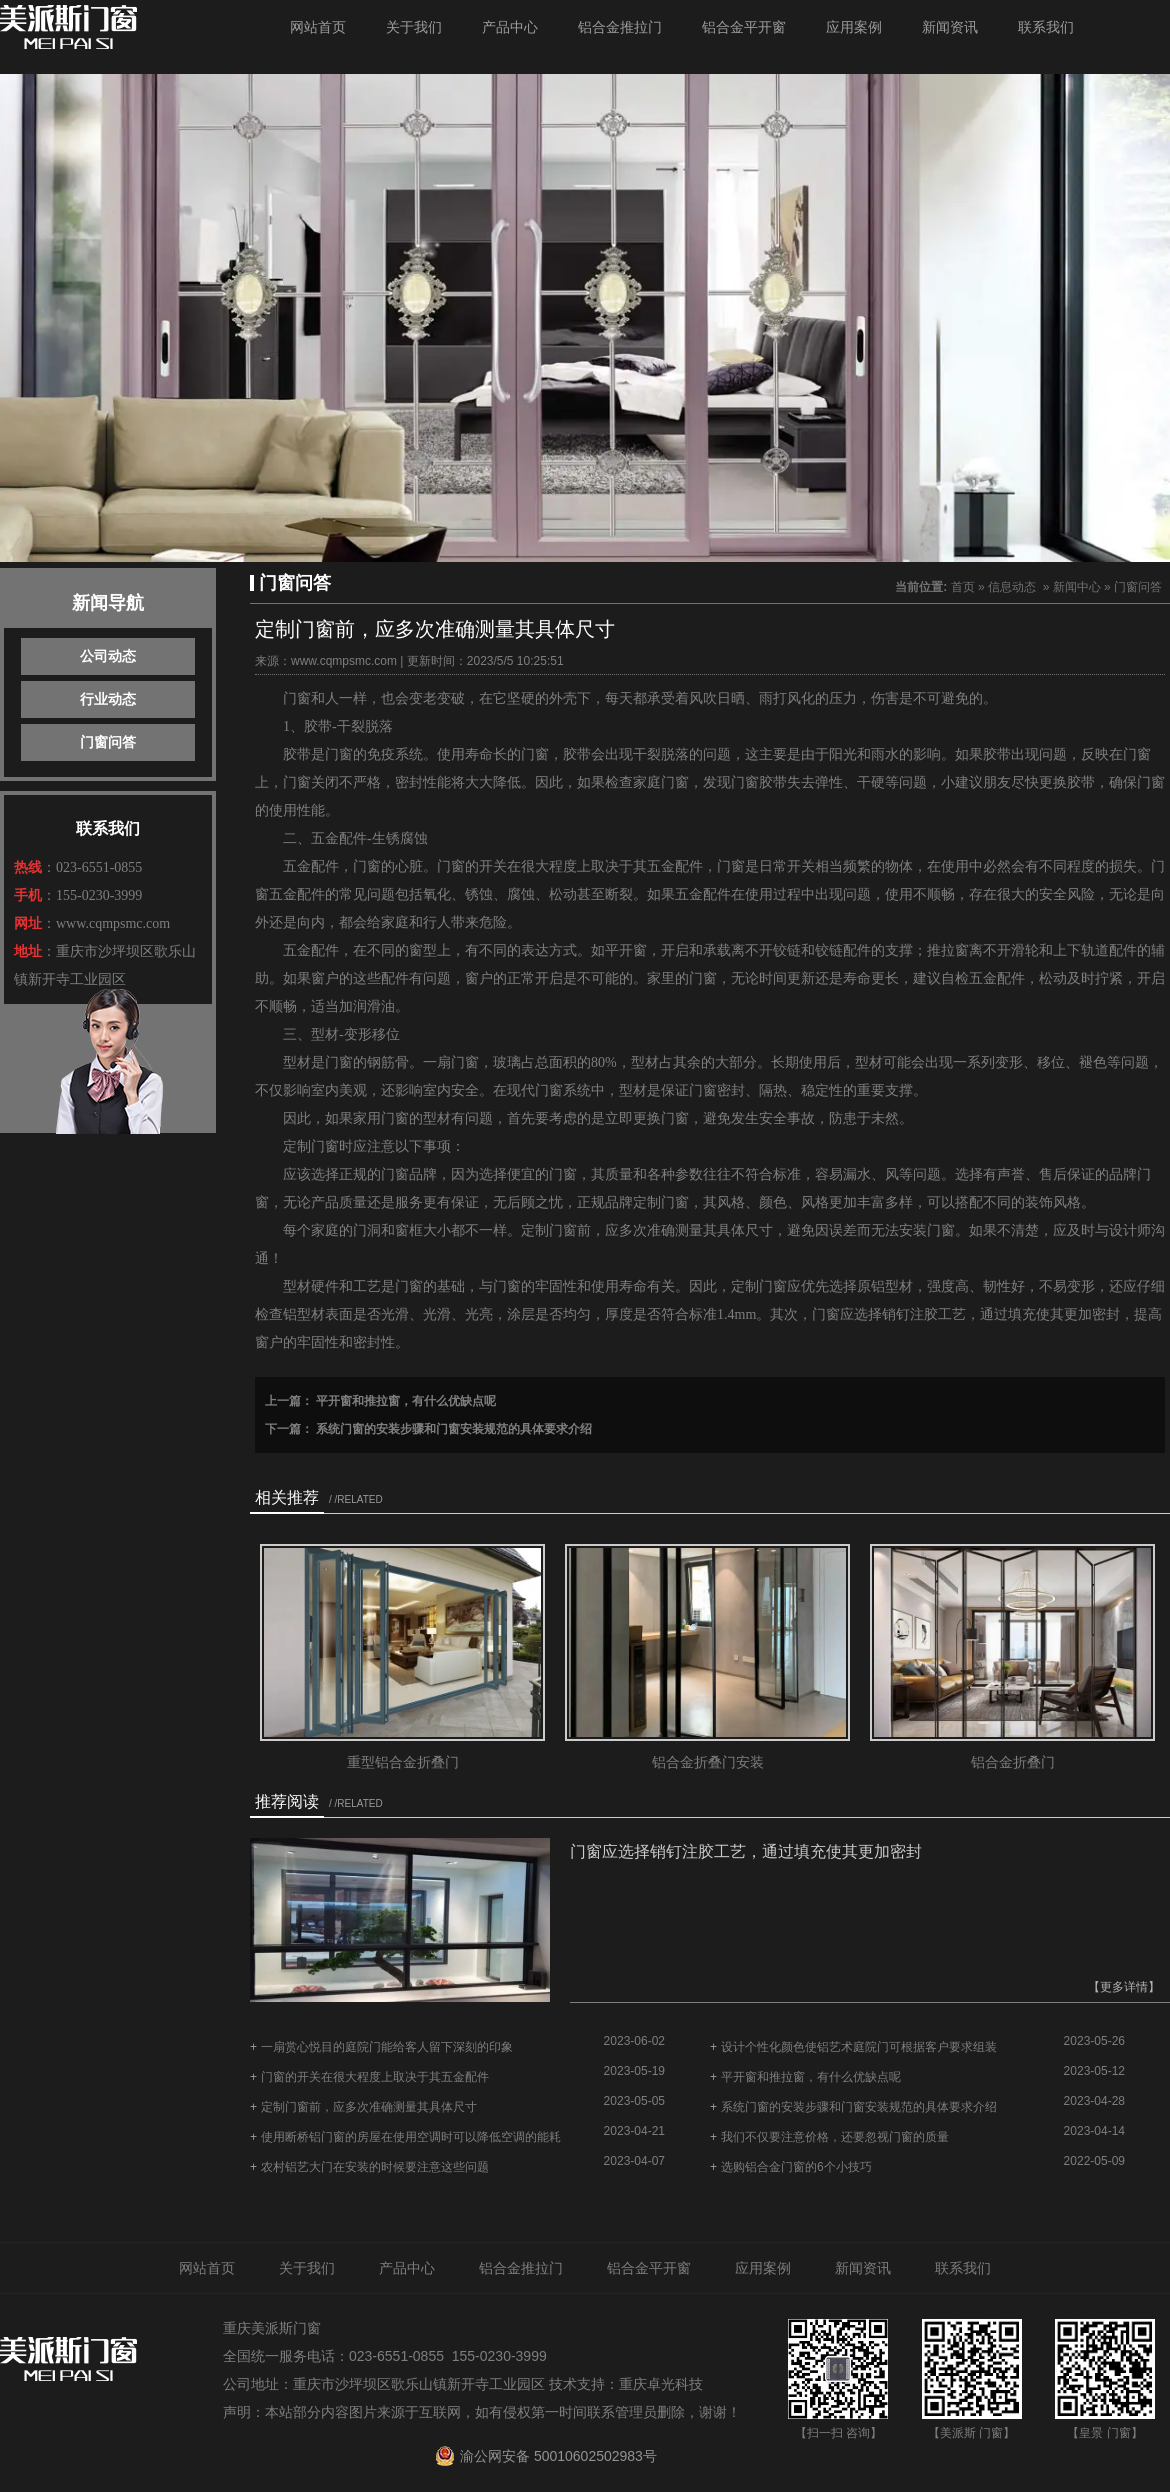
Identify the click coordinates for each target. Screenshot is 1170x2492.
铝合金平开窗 (744, 27)
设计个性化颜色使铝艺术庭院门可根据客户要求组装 (859, 2047)
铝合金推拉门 (620, 27)
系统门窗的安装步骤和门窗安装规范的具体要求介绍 (452, 1429)
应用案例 (854, 27)
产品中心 (510, 27)
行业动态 (108, 699)
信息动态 (1012, 587)
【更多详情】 (1124, 1987)
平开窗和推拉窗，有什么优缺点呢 (404, 1401)
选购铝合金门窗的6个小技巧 (796, 2167)
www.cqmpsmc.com (344, 661)
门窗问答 (108, 742)
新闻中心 (1077, 587)
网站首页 (318, 27)
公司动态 (108, 656)
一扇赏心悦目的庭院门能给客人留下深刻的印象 (387, 2047)
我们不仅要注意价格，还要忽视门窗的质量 (835, 2137)
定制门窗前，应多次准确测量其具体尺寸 (369, 2107)
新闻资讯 (950, 27)
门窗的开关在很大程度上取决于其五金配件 (375, 2077)
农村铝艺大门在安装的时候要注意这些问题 (375, 2167)
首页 (963, 587)
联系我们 (1046, 27)
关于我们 (414, 27)
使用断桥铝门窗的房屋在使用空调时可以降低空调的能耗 (411, 2137)
